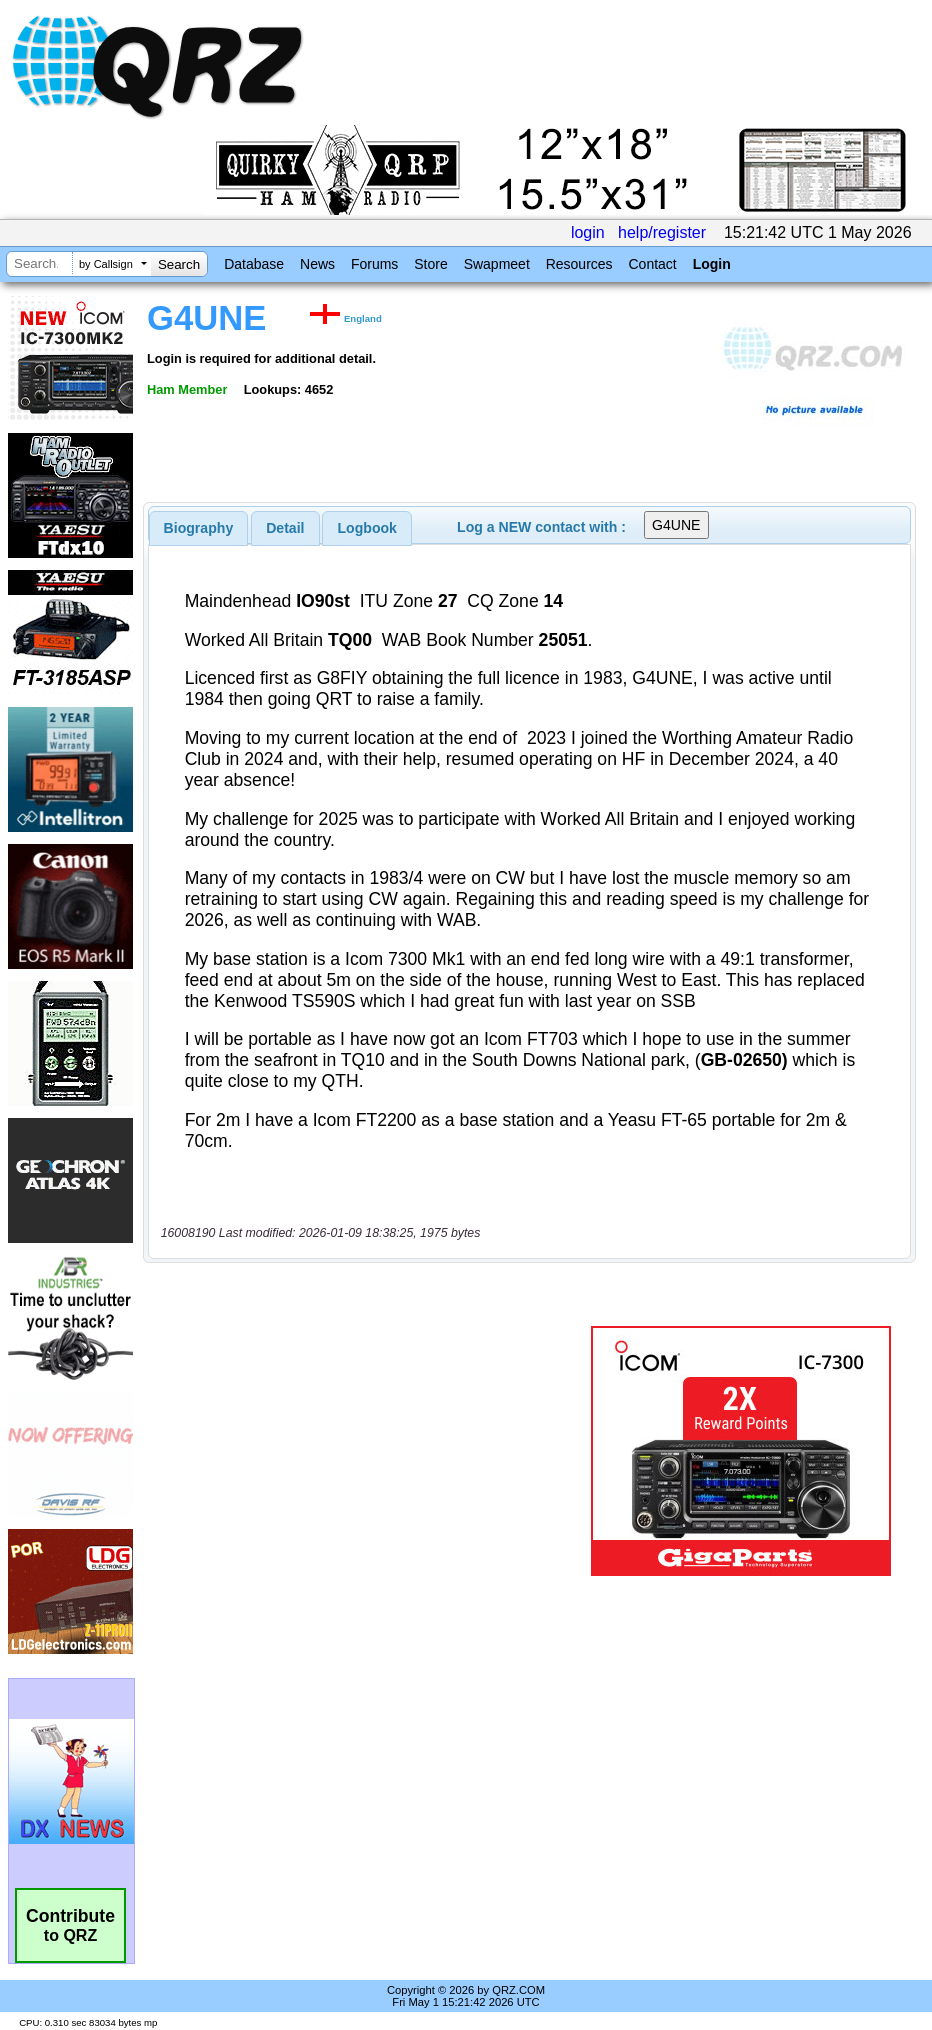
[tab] (199, 528)
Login (712, 264)
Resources (579, 264)
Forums (374, 264)
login (588, 232)
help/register (662, 232)
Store (430, 264)
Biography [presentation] (199, 528)
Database (254, 264)
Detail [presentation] (285, 528)
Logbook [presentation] (367, 528)
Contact (652, 264)
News (317, 264)
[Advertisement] (371, 1451)
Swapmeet (497, 264)
